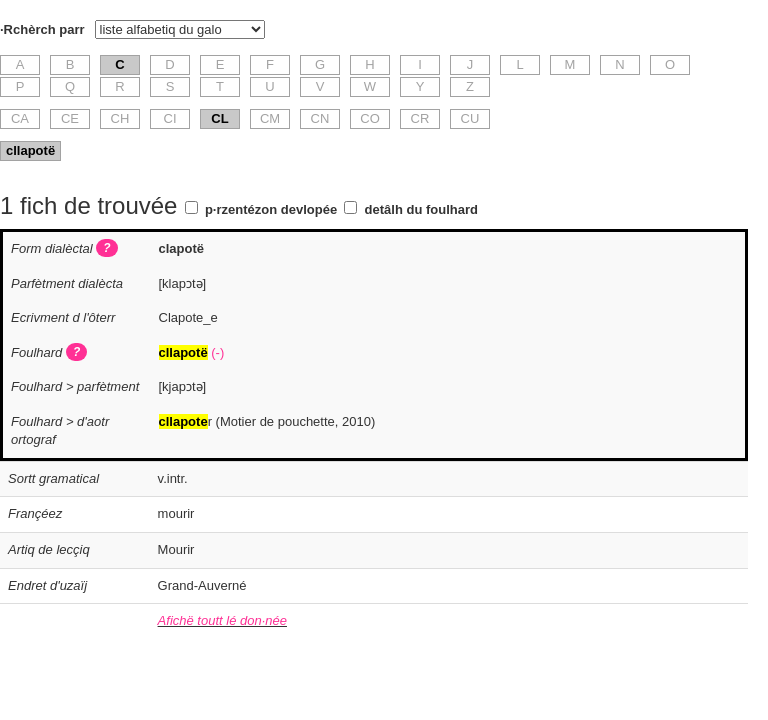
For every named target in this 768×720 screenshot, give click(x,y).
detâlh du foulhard (421, 209)
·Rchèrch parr (42, 29)
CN (320, 118)
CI (170, 118)
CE (70, 118)
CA (20, 118)
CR (420, 118)
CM (270, 118)
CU (470, 118)
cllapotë (30, 150)
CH (120, 118)
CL (219, 118)
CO (370, 118)
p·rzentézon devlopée (271, 209)
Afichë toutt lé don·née (222, 620)
